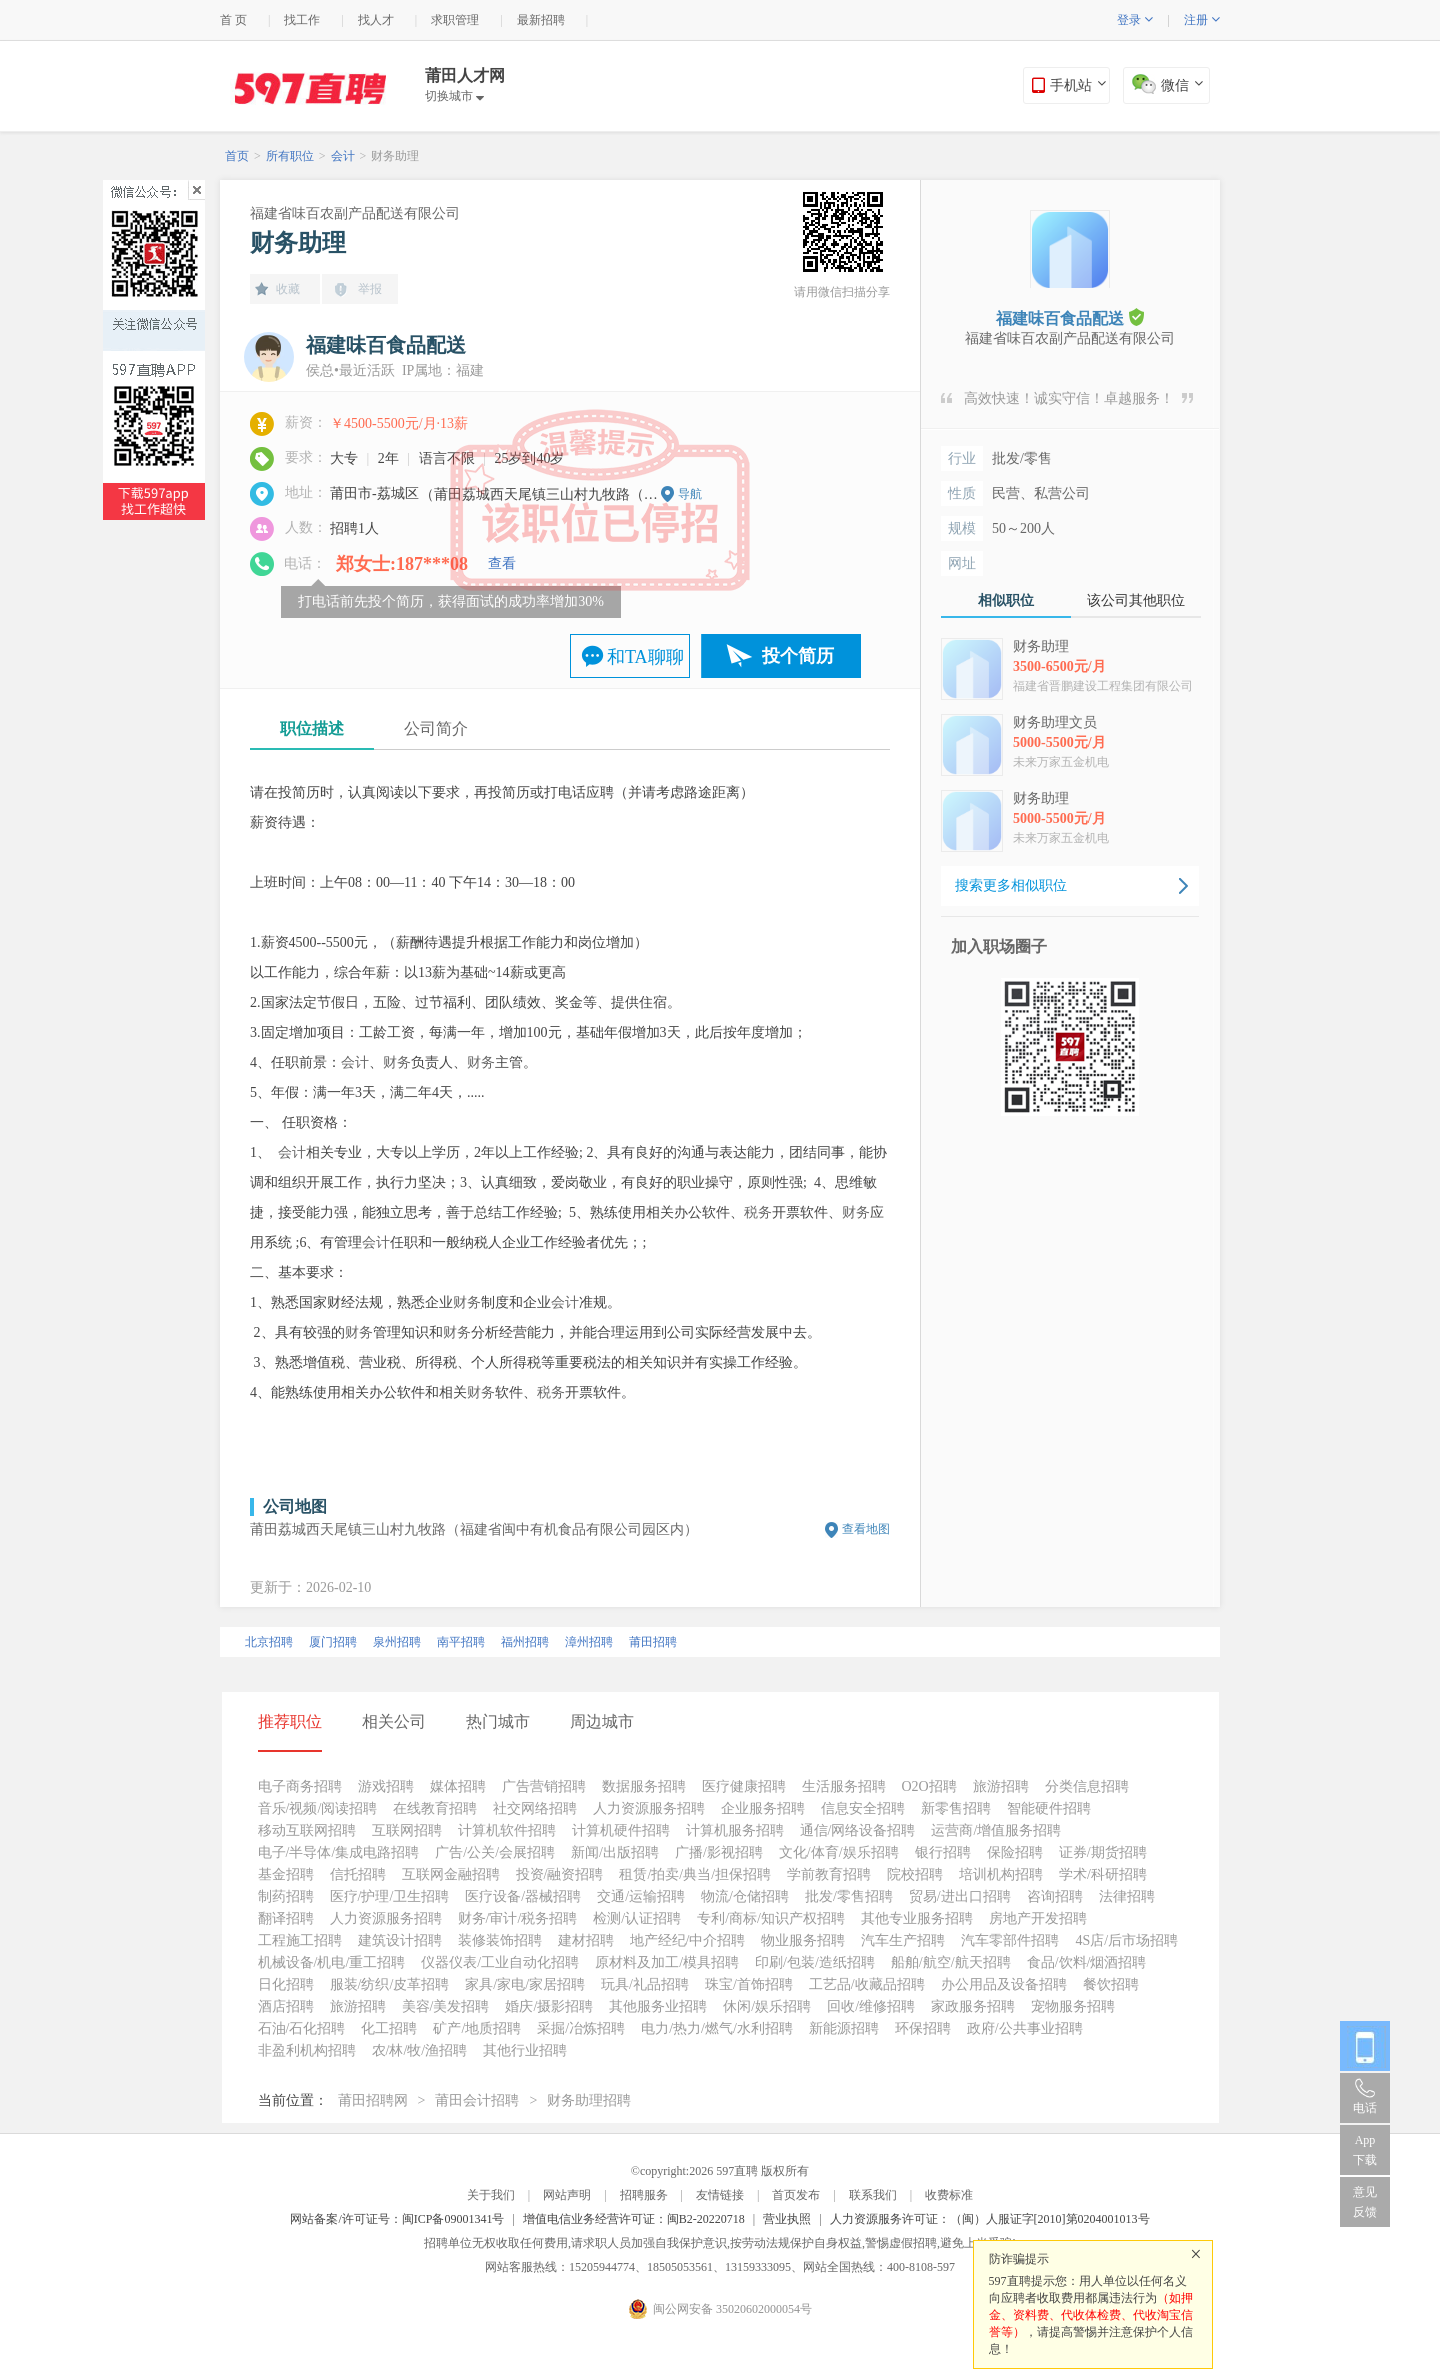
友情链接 (720, 2195)
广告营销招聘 (544, 1786)
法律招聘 (1127, 1896)
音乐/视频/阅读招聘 (318, 1808)
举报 (370, 289)
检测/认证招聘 (637, 1918)
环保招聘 (923, 2028)
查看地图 (866, 1529)
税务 (758, 1212)
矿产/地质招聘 (477, 2028)
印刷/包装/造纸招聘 (815, 1962)
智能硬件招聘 (1049, 1808)
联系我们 (873, 2195)
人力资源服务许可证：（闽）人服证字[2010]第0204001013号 (990, 2219)
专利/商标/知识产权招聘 (771, 1918)
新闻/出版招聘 (615, 1852)
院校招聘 (915, 1874)
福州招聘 (525, 1642)
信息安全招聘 (863, 1808)
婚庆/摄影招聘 (549, 2006)
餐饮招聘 (1111, 1984)
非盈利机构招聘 (307, 2050)
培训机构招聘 (1001, 1874)
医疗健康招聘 (744, 1786)
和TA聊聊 (645, 657)
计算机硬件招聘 (621, 1830)
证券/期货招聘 (1103, 1852)
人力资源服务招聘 (649, 1808)
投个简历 (798, 656)
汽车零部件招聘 (1010, 1940)
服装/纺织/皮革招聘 (390, 1984)
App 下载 (1365, 2150)
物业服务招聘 (803, 1940)
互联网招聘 (407, 1830)
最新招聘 (541, 20)
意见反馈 (1365, 2202)
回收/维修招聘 (871, 2006)
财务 (397, 1062)
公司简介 (436, 728)
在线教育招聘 (435, 1808)
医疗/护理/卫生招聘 (390, 1896)
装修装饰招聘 (500, 1940)
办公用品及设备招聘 (1004, 1984)
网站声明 (567, 2195)
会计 (343, 156)
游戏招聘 (386, 1786)
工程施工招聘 (300, 1940)
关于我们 (491, 2195)
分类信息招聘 (1087, 1786)
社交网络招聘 (535, 1808)
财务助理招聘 (589, 2100)
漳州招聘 (589, 1642)
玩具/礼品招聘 (645, 1984)
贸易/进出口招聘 (960, 1896)
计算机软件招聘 (507, 1830)
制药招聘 (286, 1896)
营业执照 (787, 2219)
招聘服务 (644, 2195)
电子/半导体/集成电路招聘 (339, 1852)
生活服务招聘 (844, 1786)
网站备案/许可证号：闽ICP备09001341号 (397, 2219)
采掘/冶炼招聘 (581, 2028)
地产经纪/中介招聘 (688, 1940)
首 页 (233, 20)
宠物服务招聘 (1073, 2006)
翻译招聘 (286, 1918)
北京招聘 (269, 1642)
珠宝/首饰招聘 (749, 1984)
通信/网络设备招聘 (858, 1830)
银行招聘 (943, 1852)
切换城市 (454, 96)
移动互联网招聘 (307, 1830)
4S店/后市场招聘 (1126, 1940)
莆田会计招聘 (477, 2100)
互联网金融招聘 (451, 1874)
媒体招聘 (458, 1786)
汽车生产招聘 (903, 1940)
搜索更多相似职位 (1011, 885)
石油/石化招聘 (302, 2028)
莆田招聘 (653, 1642)
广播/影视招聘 (719, 1852)
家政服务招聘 (973, 2006)
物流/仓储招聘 (745, 1896)
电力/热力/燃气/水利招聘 (717, 2028)
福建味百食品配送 (1070, 317)
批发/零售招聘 (849, 1896)
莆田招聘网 (373, 2100)
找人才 (376, 20)
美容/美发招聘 (446, 2006)
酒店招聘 (286, 2006)
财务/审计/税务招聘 (518, 1918)
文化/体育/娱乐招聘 (839, 1852)
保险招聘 (1015, 1852)
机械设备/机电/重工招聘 (332, 1962)
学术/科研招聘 (1103, 1874)
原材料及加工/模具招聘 (667, 1962)
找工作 (302, 20)
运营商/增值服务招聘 (996, 1830)
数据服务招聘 (644, 1786)
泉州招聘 (397, 1642)
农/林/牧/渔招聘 (420, 2050)
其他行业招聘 (525, 2050)
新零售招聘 (956, 1808)
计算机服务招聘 (735, 1830)
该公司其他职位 (1136, 600)
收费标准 (949, 2195)
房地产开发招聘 (1038, 1918)
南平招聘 (461, 1642)
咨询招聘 (1055, 1896)
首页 (237, 156)
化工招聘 (389, 2028)
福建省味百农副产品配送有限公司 (355, 213)
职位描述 (312, 728)
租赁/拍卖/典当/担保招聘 (695, 1874)
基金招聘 (286, 1874)
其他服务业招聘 (658, 2006)
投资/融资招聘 (560, 1874)
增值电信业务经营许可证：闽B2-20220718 (634, 2219)
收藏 (288, 289)
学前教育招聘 (829, 1874)
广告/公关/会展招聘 (495, 1852)
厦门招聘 (333, 1642)
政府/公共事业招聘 (1025, 2028)
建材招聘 (586, 1940)
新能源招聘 (844, 2028)
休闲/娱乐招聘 (767, 2006)
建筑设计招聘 (400, 1940)
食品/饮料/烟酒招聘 (1087, 1962)
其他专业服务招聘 (917, 1918)
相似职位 (1006, 600)
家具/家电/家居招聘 (525, 1984)
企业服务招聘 (763, 1808)
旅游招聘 (1001, 1786)
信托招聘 (358, 1874)
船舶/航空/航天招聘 (951, 1962)
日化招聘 (286, 1984)
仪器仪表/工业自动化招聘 (500, 1962)
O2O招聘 (929, 1786)
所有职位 (290, 156)
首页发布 (796, 2195)
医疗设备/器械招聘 (523, 1896)
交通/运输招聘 (641, 1896)
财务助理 (395, 156)
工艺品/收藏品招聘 (867, 1984)
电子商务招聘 (300, 1786)
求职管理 (455, 20)
